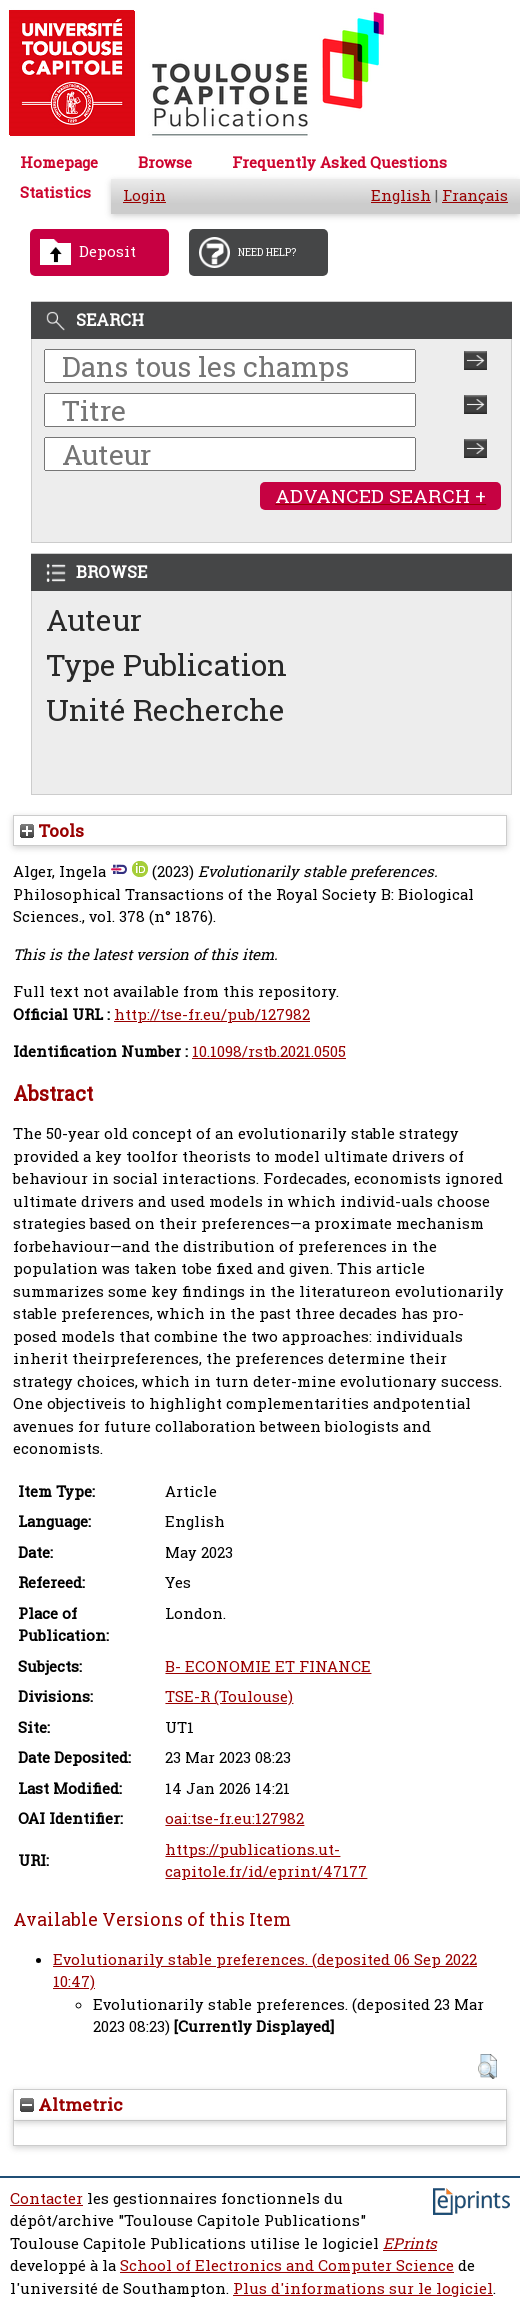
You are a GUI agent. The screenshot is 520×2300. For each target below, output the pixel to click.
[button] (487, 2066)
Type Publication (166, 664)
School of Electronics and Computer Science (287, 2265)
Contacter (46, 2198)
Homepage (59, 162)
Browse (165, 162)
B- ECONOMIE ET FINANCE (268, 1666)
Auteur (94, 619)
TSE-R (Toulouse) (229, 1696)
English (401, 195)
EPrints (410, 2243)
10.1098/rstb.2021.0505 (269, 1051)
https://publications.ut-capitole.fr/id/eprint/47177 (266, 1861)
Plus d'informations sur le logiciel (363, 2288)
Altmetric (71, 2104)
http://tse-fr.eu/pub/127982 (212, 1014)
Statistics (55, 192)
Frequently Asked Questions (339, 162)
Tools (52, 830)
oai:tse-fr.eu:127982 (234, 1818)
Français (475, 195)
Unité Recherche (165, 709)
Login (144, 195)
